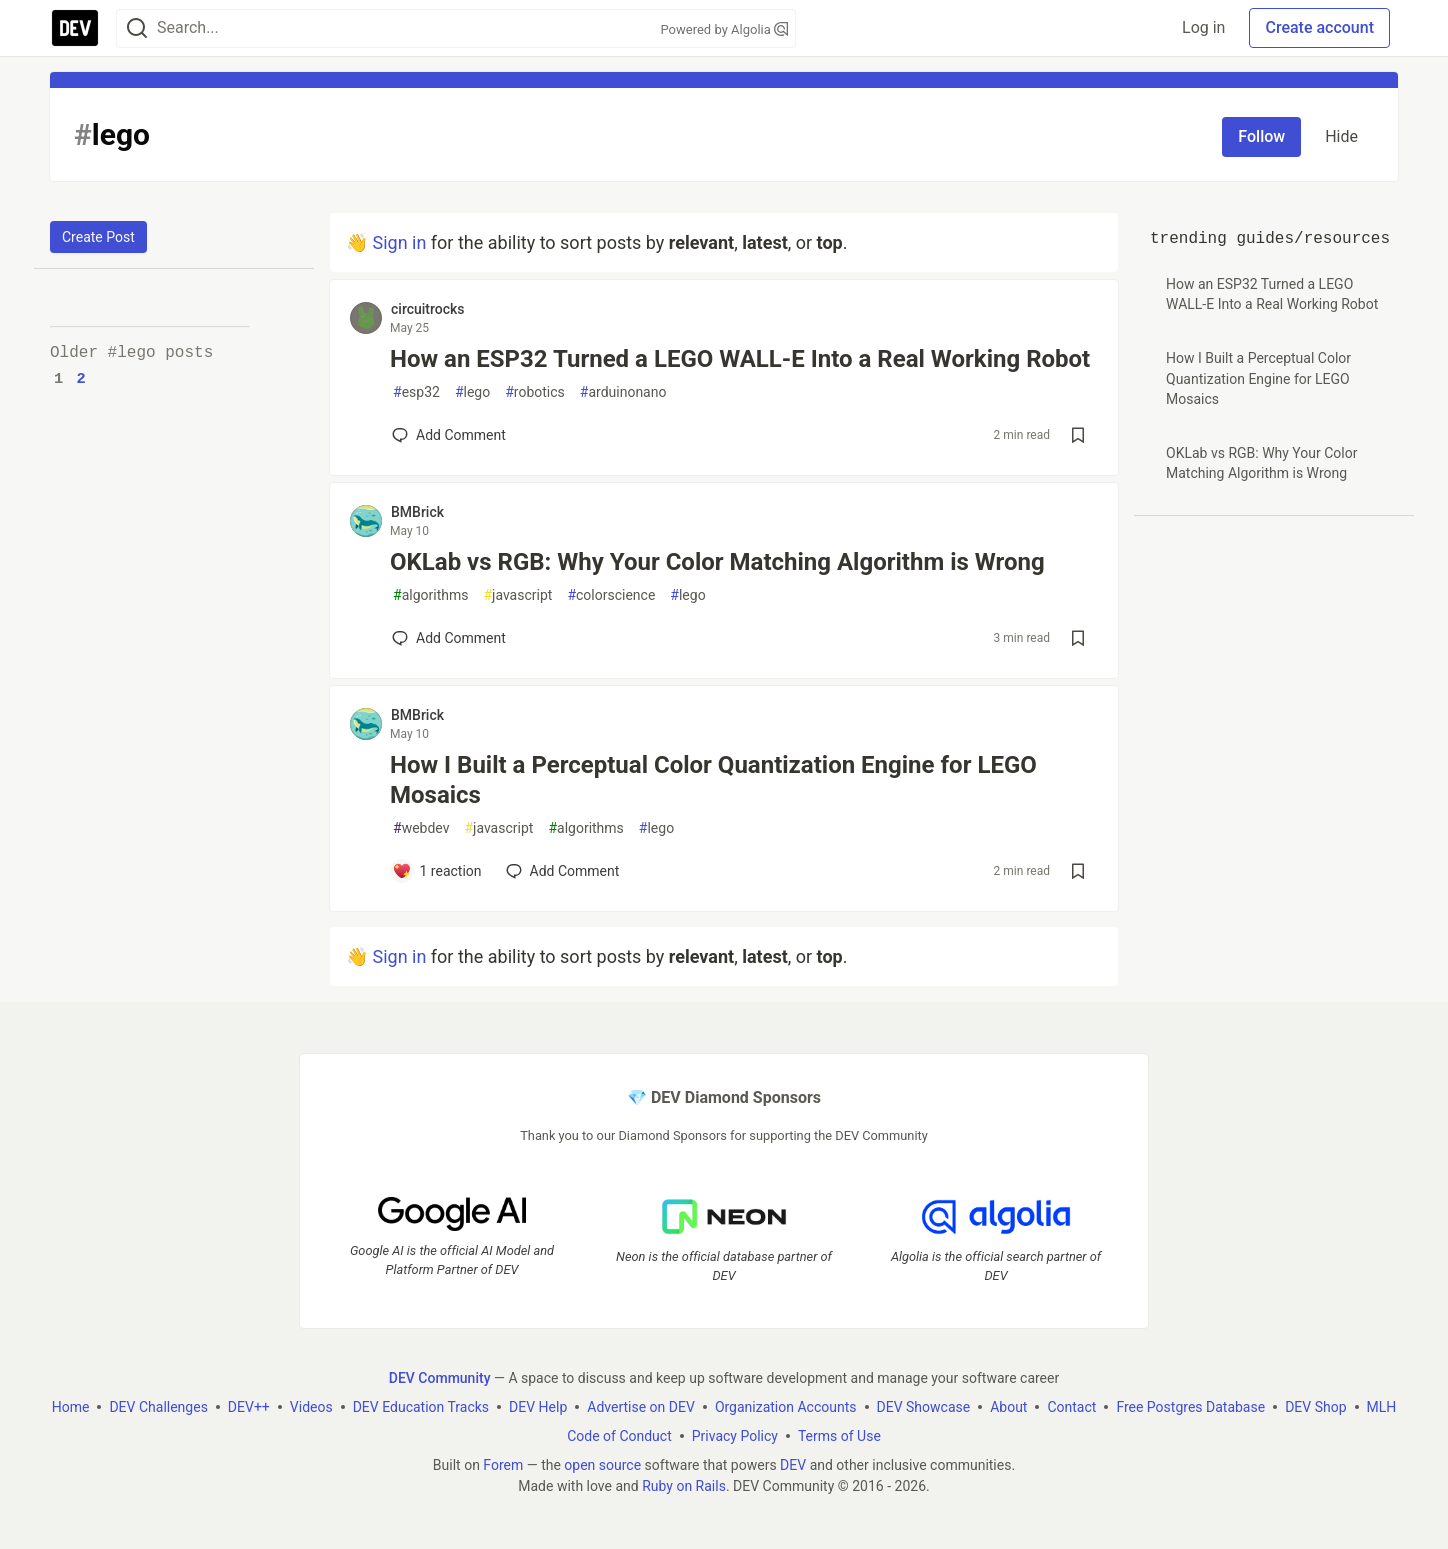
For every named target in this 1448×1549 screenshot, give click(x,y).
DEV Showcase (924, 1407)
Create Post (98, 237)
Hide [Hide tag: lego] (1341, 136)
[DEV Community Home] (75, 28)
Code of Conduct (619, 1436)
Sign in (399, 242)
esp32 (416, 392)
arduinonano (623, 392)
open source (602, 1465)
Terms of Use (839, 1436)
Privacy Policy (735, 1436)
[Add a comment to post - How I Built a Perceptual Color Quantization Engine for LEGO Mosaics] (437, 871)
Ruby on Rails (684, 1486)
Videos (311, 1407)
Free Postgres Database (1190, 1407)
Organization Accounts (786, 1407)
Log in (1203, 27)
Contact (1071, 1407)
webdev (421, 828)
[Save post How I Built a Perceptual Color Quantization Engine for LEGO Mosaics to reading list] (1078, 871)
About (1008, 1407)
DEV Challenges (158, 1407)
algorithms (430, 595)
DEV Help (538, 1407)
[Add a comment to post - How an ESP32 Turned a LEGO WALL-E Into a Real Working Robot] (449, 435)
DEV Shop (1315, 1407)
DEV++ (249, 1407)
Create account (1319, 27)
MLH (1382, 1407)
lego (472, 392)
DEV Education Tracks (421, 1407)
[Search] (137, 28)
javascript (517, 595)
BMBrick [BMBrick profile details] (417, 512)
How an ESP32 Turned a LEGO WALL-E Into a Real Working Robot (740, 359)
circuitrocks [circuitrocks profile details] (428, 309)
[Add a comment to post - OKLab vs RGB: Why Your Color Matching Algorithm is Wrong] (449, 638)
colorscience (611, 595)
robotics (535, 392)
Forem (503, 1465)
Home (71, 1407)
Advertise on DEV (641, 1407)
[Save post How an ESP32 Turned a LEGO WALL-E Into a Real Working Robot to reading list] (1078, 435)
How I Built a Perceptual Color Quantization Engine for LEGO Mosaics (713, 780)
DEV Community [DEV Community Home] (440, 1378)
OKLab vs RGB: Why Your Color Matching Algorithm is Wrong (717, 562)
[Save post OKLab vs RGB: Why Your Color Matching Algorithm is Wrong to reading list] (1078, 638)
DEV (793, 1465)
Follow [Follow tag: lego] (1261, 136)
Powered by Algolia (724, 29)
